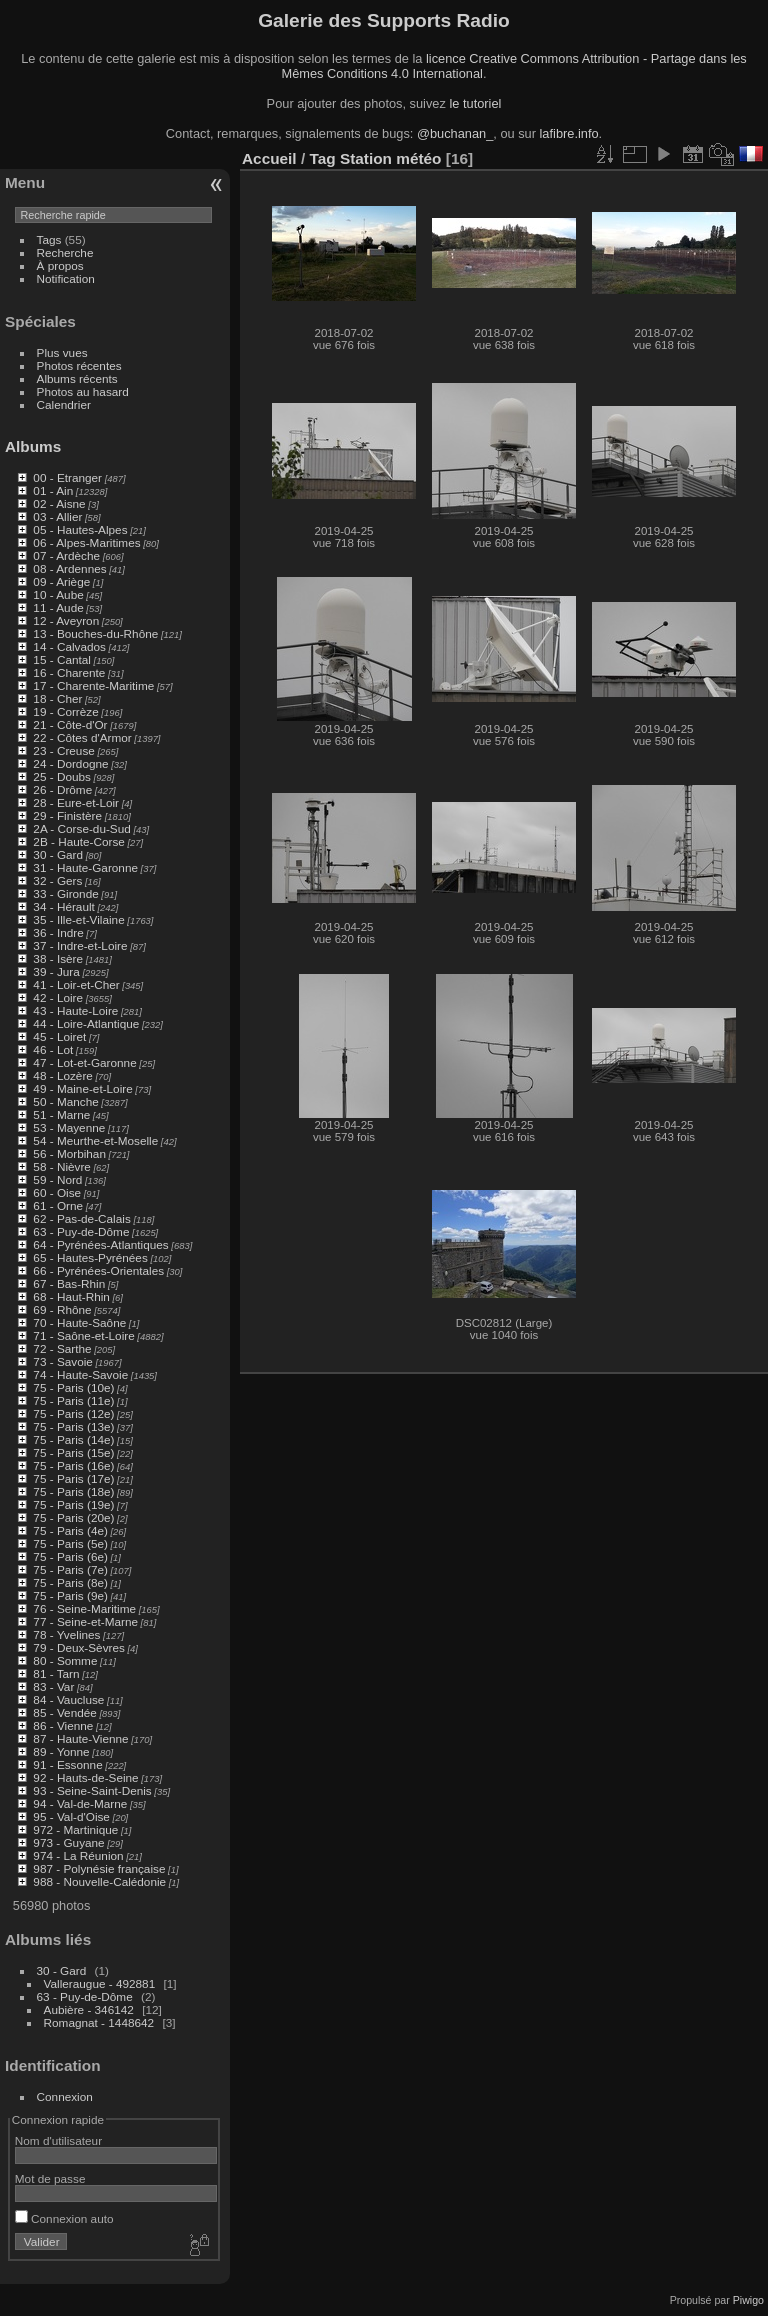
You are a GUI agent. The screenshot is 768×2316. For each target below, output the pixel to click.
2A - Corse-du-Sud (81, 828)
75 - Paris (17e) (73, 1478)
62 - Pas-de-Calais (81, 1218)
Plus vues (62, 352)
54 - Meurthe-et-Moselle (95, 1140)
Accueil (269, 158)
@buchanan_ (455, 133)
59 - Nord (57, 1179)
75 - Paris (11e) (73, 1400)
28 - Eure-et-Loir (76, 802)
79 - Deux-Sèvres (79, 1647)
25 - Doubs (62, 776)
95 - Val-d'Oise (71, 1816)
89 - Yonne (61, 1751)
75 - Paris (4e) (70, 1530)
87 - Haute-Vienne (80, 1738)
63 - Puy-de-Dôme (81, 1231)
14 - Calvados (69, 646)
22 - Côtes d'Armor (82, 737)
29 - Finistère (67, 815)
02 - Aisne (59, 503)
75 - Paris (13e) (73, 1426)
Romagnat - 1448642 (99, 2022)
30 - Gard (58, 854)
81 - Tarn (56, 1673)
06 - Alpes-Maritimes (86, 542)
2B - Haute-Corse (79, 841)
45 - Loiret (59, 1036)
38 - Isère (58, 958)
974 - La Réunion (78, 1855)
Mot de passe (50, 2178)
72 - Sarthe (62, 1348)
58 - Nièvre (62, 1166)
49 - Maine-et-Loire (82, 1088)
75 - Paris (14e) (73, 1439)
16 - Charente (69, 672)
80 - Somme (65, 1660)
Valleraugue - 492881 (100, 1983)
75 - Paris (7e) (70, 1569)
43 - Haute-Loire (75, 1010)
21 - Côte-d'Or (70, 724)
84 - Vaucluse (68, 1699)
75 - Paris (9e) (70, 1595)
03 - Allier (57, 516)
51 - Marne (61, 1114)
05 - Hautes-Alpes (80, 529)
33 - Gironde (65, 893)
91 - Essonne (67, 1764)
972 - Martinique (75, 1829)
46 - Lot (53, 1049)
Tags (49, 239)
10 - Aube (58, 594)
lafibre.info (569, 133)
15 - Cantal (62, 659)
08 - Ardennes (69, 568)
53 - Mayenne (69, 1127)
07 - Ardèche (66, 555)
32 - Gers (57, 880)
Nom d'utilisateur (58, 2140)
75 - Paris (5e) (70, 1543)
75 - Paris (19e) (73, 1504)
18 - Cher (57, 698)
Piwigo (748, 2300)
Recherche (65, 252)
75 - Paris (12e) (73, 1413)
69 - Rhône (62, 1309)
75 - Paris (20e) (73, 1517)
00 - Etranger (67, 477)
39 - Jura (56, 971)
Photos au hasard (83, 391)
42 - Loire (58, 997)
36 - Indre (58, 932)
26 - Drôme (62, 789)
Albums (33, 446)
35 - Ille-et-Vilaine (78, 919)
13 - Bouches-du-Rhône (95, 633)
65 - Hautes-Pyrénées (90, 1257)
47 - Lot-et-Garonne (84, 1062)
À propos (60, 265)
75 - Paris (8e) (70, 1582)
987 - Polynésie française (99, 1868)
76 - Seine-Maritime (84, 1608)
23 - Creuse (63, 750)
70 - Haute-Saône (79, 1322)
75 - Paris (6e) (70, 1556)
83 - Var (53, 1686)
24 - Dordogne (70, 763)
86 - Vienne (63, 1725)
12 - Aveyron (66, 620)
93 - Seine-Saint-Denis (92, 1790)
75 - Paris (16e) (73, 1465)
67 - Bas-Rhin (69, 1283)
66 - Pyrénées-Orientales (98, 1270)
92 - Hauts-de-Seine (85, 1777)
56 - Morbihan (69, 1153)
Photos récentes (79, 365)
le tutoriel (475, 103)
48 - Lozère (63, 1075)
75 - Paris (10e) (73, 1387)
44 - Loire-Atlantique (86, 1023)
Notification (66, 278)
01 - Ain (53, 490)
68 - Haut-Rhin (71, 1296)
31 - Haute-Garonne (85, 867)
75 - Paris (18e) (73, 1491)
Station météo (391, 158)
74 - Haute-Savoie (80, 1374)
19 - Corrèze (65, 711)
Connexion (65, 2096)
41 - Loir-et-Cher (76, 984)
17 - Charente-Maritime (93, 685)
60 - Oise (57, 1192)
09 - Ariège (61, 581)
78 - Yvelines (66, 1634)
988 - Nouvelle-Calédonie (99, 1881)
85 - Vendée (64, 1712)
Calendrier (64, 404)
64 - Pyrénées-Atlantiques (100, 1244)
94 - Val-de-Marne (80, 1803)
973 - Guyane (68, 1842)
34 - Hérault (63, 906)
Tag (322, 158)
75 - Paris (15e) (73, 1452)
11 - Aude (58, 607)
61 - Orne (58, 1205)
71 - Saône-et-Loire (83, 1335)
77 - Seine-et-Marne (85, 1621)
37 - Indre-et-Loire (80, 945)
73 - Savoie (63, 1361)
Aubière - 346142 (89, 2009)
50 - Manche (65, 1101)
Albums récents (77, 378)
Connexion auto (64, 2218)
